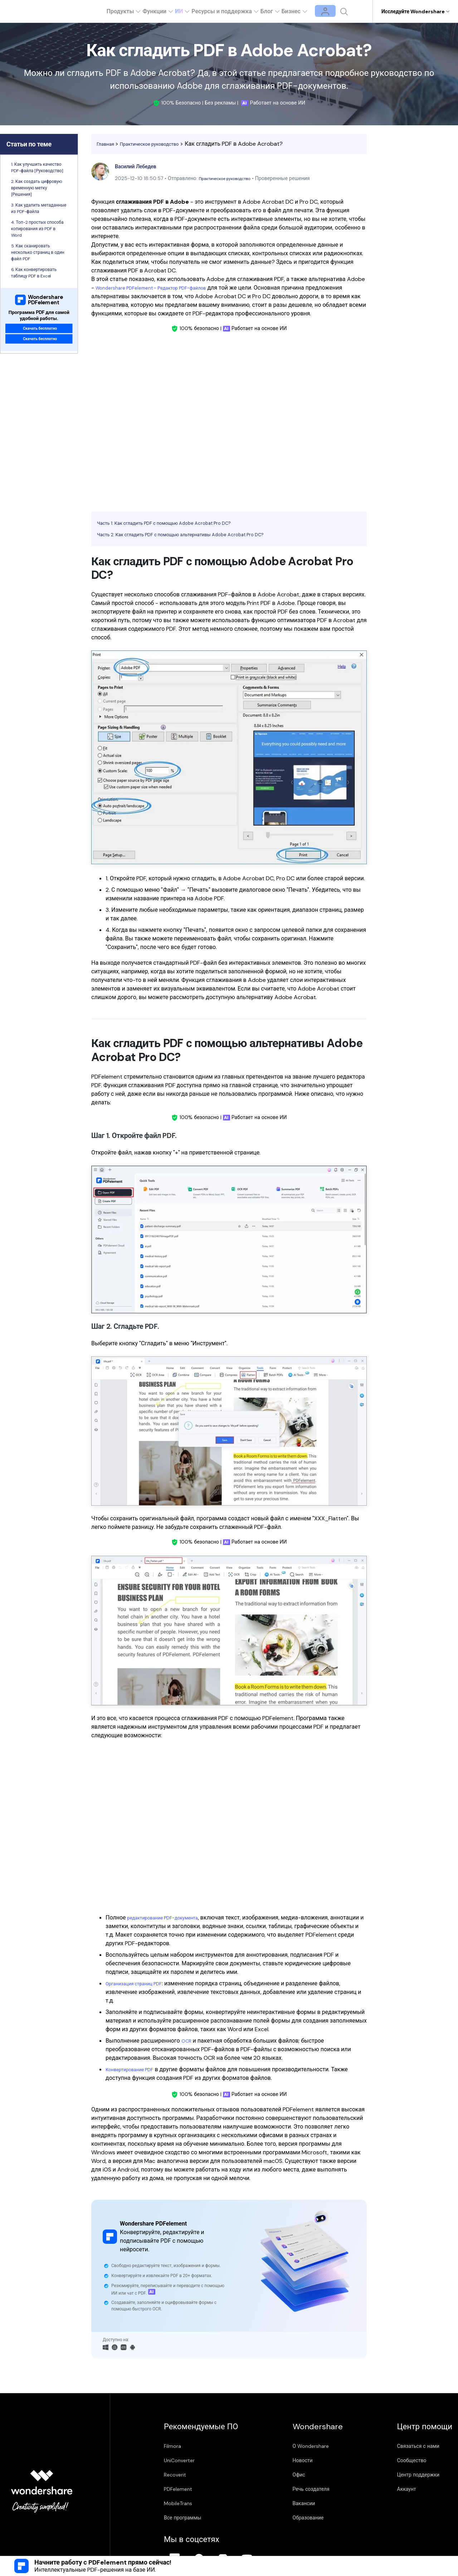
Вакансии (261, 2503)
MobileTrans (185, 2503)
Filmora (179, 2446)
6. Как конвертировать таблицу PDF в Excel (34, 273)
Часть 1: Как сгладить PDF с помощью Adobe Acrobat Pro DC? (180, 523)
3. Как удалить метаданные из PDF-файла (39, 208)
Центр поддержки (326, 2474)
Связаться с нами (326, 2446)
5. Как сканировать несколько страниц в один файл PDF (37, 252)
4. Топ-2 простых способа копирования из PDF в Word (37, 228)
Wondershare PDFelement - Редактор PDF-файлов (162, 287)
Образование (265, 2517)
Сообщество (319, 2460)
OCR (187, 2040)
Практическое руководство (161, 143)
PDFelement (185, 2489)
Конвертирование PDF (135, 2069)
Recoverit (182, 2474)
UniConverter (186, 2460)
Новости (260, 2460)
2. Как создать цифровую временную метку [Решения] (36, 188)
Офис (256, 2474)
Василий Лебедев (140, 166)
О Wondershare (268, 2446)
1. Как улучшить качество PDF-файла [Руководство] (37, 167)
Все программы (189, 2517)
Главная (108, 143)
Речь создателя (268, 2489)
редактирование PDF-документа (171, 1917)
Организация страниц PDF (141, 1983)
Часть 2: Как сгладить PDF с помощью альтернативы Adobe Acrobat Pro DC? (201, 534)
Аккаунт (314, 2489)
